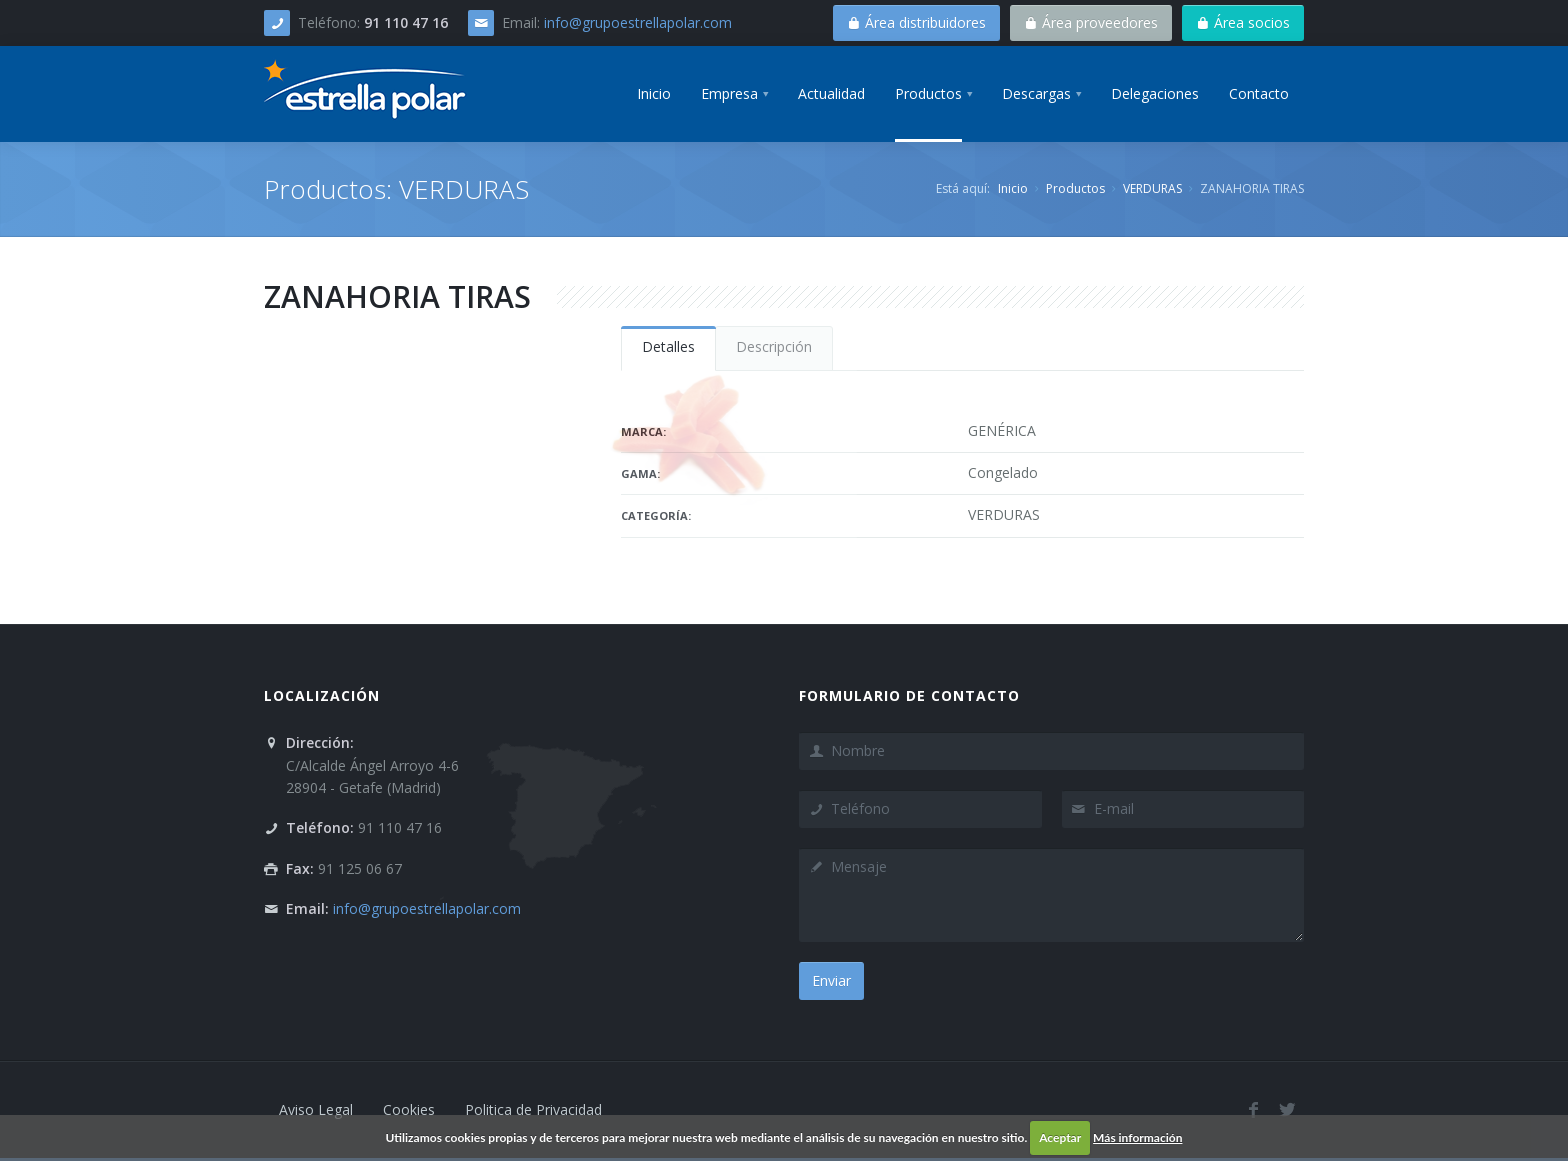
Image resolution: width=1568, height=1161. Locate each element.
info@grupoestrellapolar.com (638, 22)
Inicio (1013, 188)
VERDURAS (1152, 188)
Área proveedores (1091, 22)
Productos (1075, 188)
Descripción (774, 346)
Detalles (668, 346)
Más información (1137, 1137)
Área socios (1243, 22)
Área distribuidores (916, 22)
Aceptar (1060, 1137)
